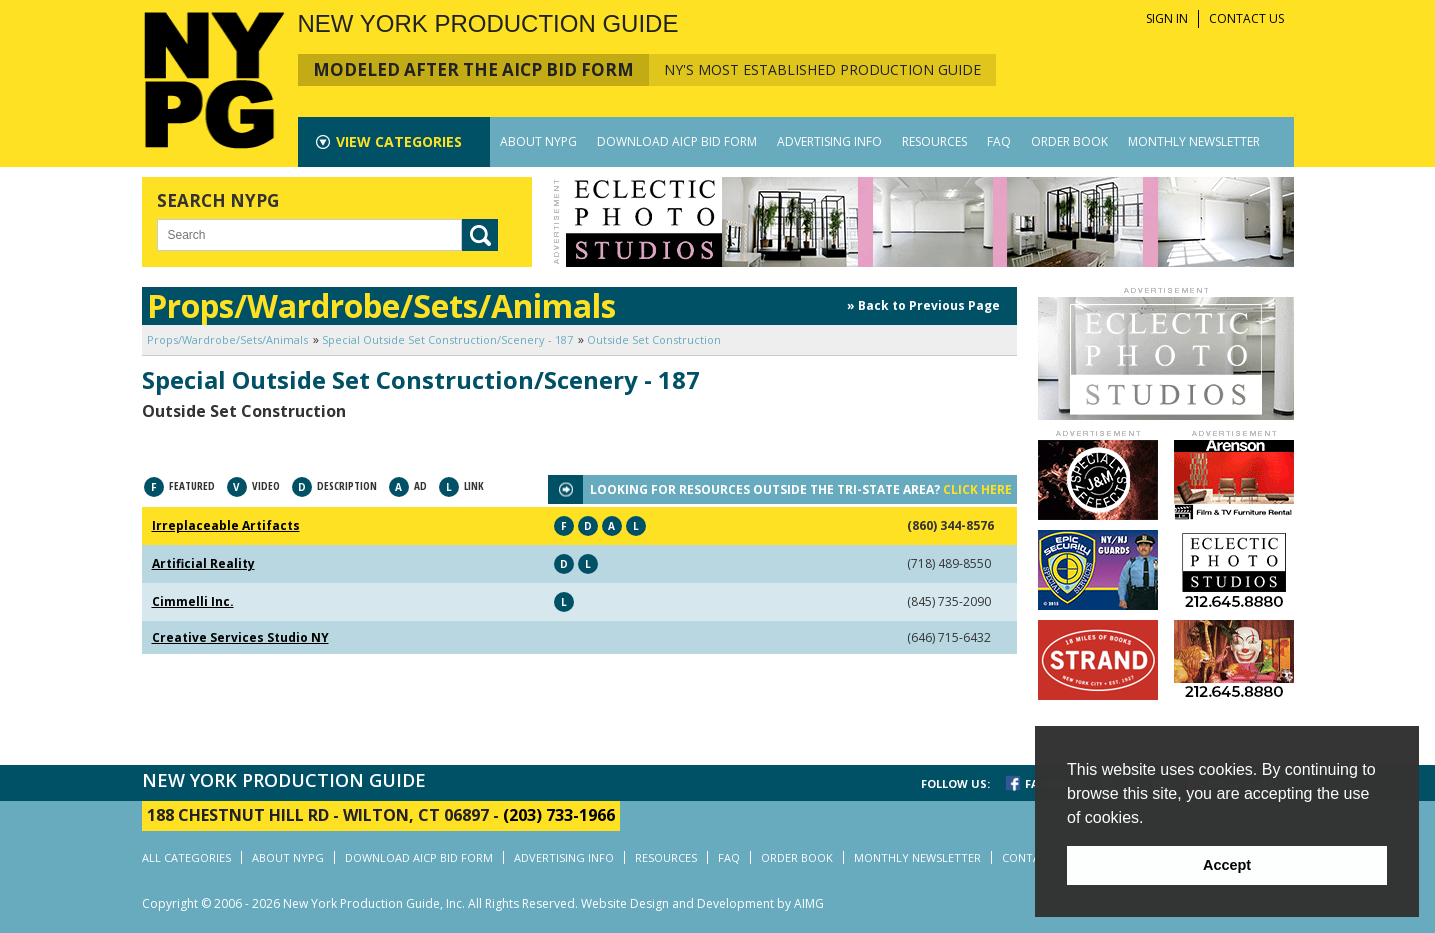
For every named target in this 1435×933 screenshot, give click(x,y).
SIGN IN (1167, 18)
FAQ (999, 141)
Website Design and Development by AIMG (702, 903)
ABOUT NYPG (538, 141)
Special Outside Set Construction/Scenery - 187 (447, 339)
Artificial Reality (203, 563)
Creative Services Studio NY (240, 637)
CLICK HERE (977, 489)
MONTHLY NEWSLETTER (1194, 141)
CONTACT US (1246, 18)
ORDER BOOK (1069, 141)
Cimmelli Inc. (193, 601)
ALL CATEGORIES (186, 857)
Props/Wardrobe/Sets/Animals (227, 339)
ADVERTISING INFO (829, 141)
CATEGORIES (399, 141)
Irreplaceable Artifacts (226, 525)
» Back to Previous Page (923, 305)
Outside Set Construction (654, 339)
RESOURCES (934, 141)
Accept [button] (1227, 865)
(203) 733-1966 (559, 815)
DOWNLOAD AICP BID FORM (677, 141)
